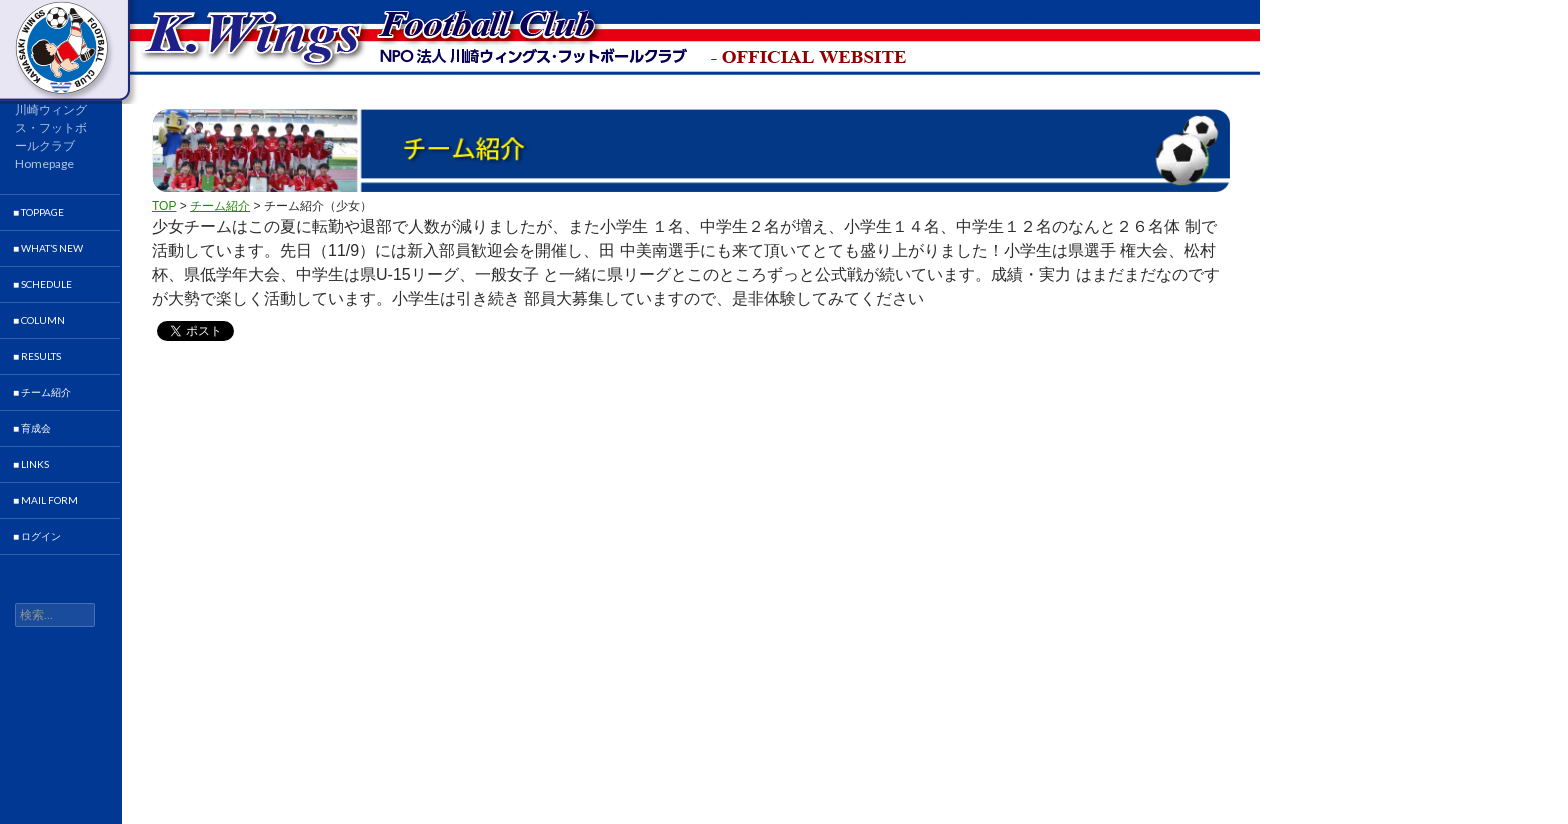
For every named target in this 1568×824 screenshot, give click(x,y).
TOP (164, 206)
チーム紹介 (220, 206)
